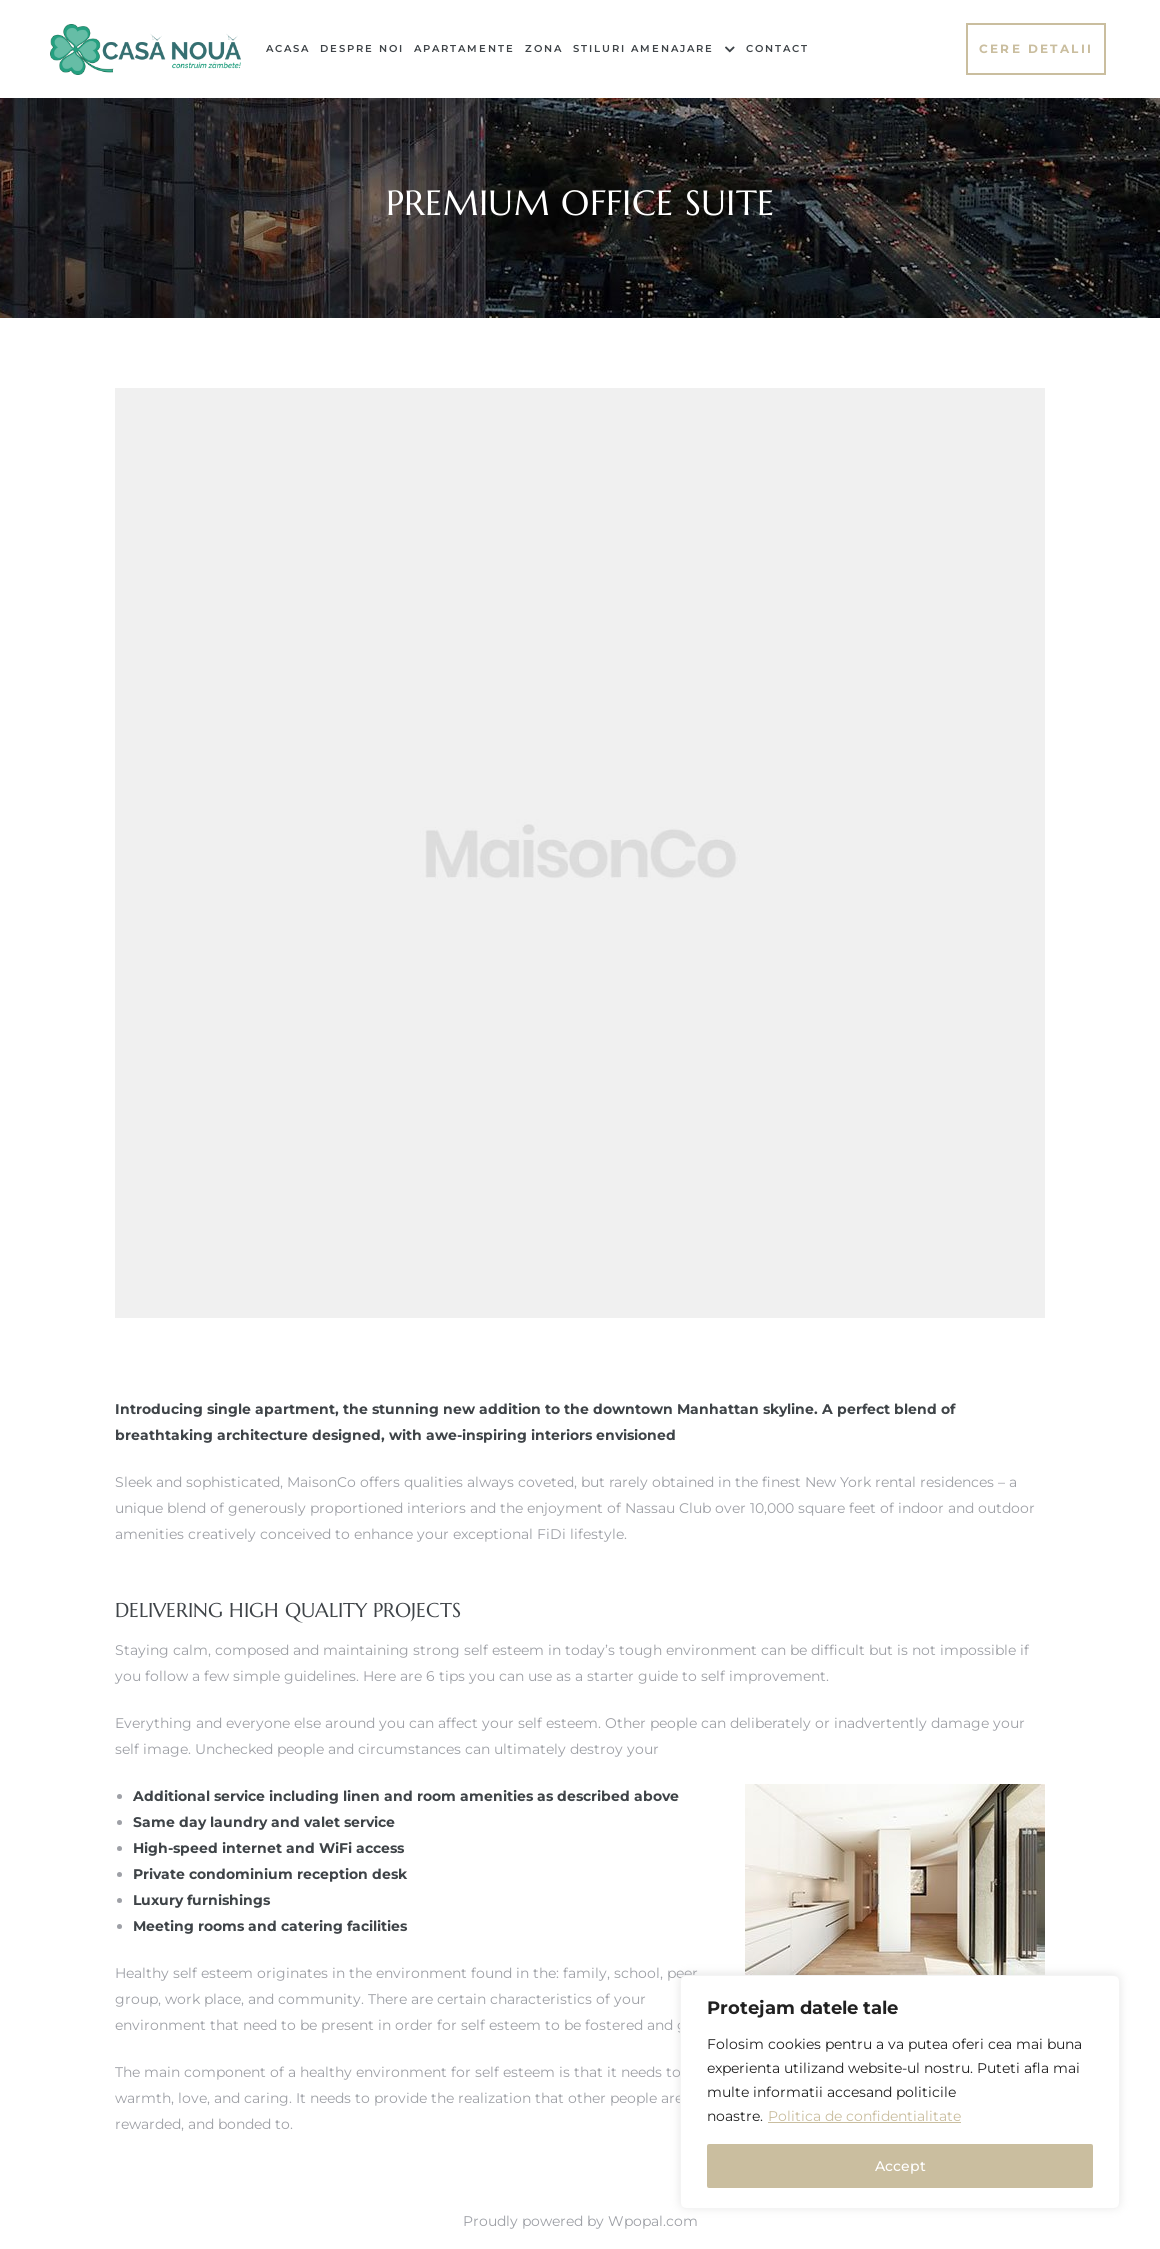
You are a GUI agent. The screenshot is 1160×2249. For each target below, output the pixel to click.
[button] (1036, 49)
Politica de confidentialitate (864, 2116)
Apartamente (464, 48)
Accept (900, 2166)
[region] (900, 2092)
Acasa (288, 48)
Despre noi (362, 48)
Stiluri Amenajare (654, 49)
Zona (544, 48)
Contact (777, 48)
